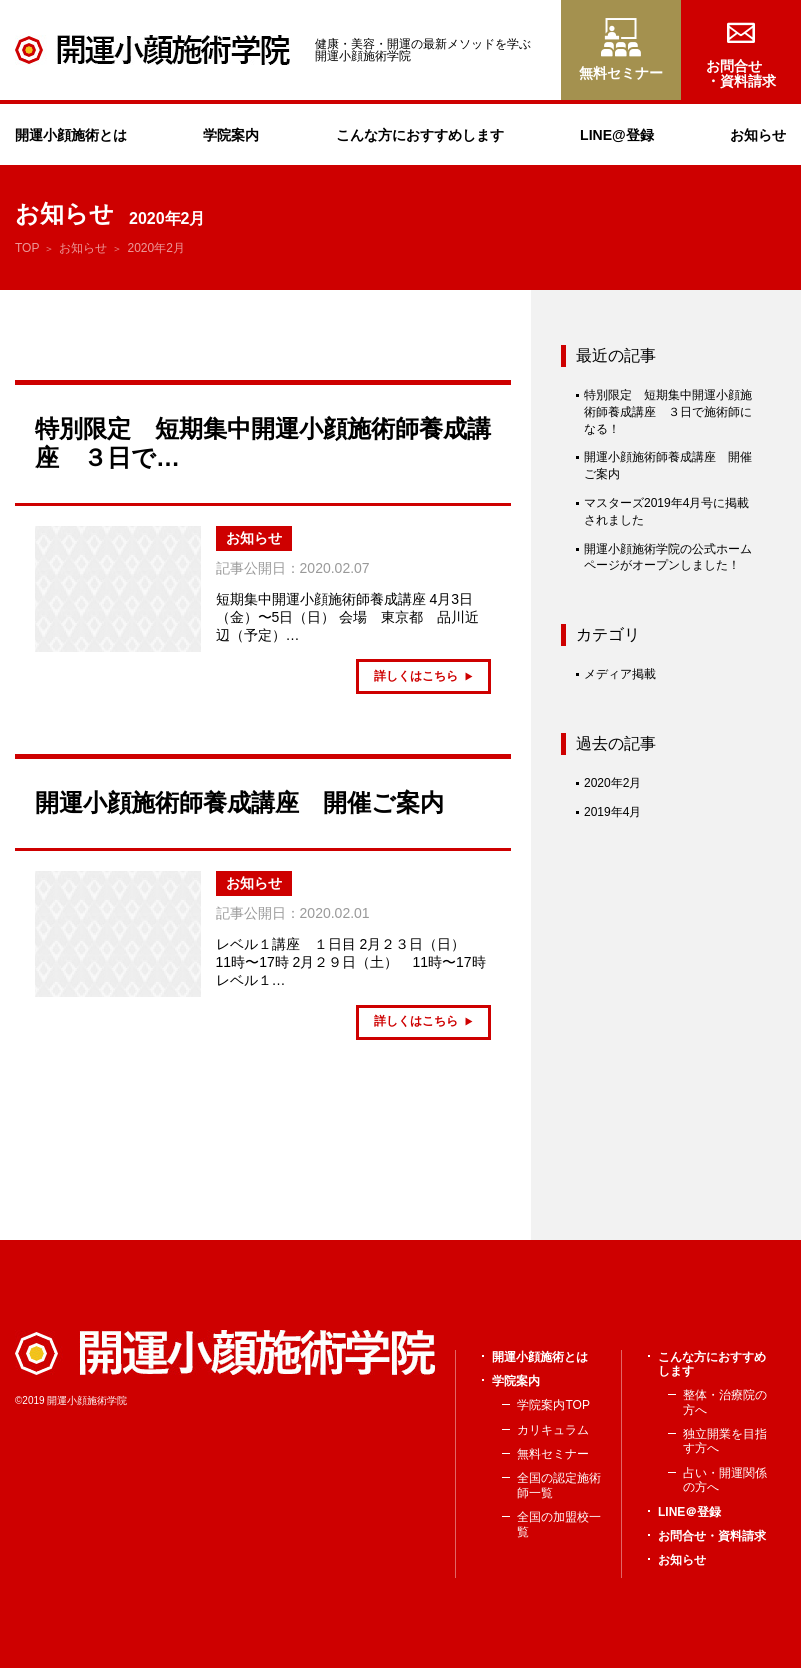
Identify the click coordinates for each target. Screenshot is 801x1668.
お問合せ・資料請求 (712, 1536)
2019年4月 (612, 812)
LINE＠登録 (689, 1512)
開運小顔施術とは (71, 135)
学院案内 (231, 135)
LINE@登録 (617, 135)
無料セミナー (553, 1454)
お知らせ (758, 135)
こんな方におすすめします (420, 135)
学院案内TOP (553, 1405)
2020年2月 (612, 783)
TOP (27, 248)
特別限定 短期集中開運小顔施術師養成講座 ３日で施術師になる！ (668, 412)
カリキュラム (553, 1430)
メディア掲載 (620, 674)
